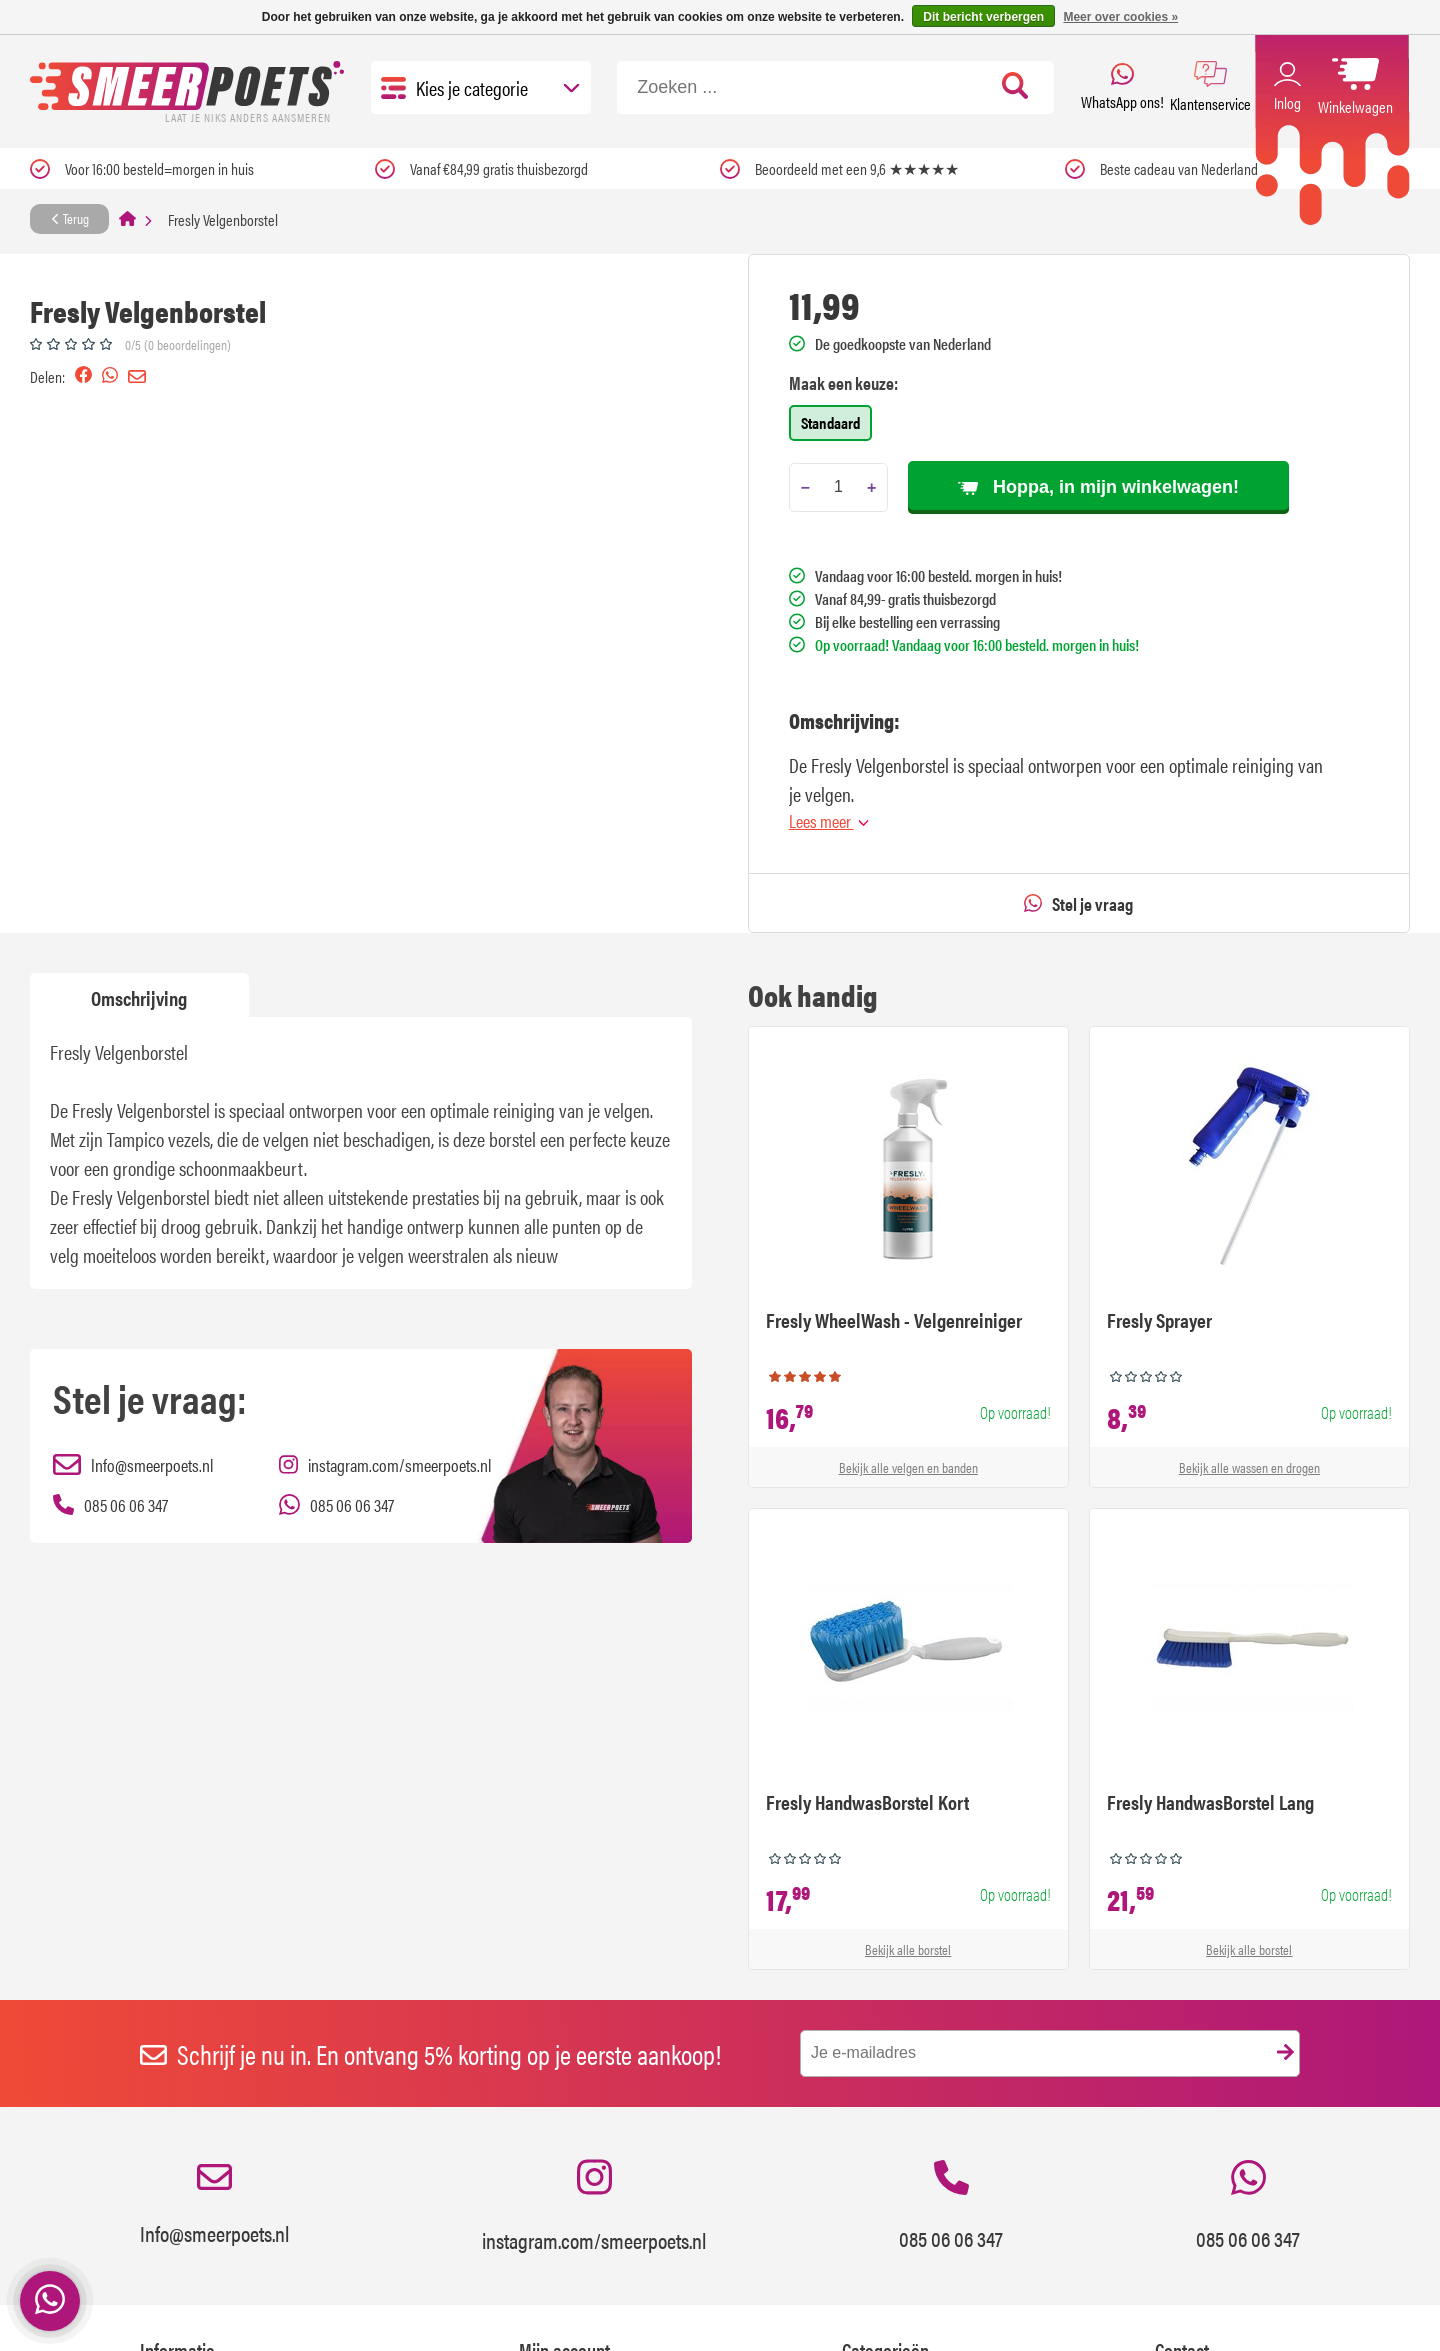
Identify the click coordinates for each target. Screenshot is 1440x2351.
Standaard (830, 422)
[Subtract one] (805, 487)
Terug (69, 218)
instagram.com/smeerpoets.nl (594, 2206)
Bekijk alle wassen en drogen (1249, 1467)
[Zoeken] (835, 87)
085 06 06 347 (951, 2206)
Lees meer (829, 820)
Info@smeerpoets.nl (214, 2206)
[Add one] (871, 487)
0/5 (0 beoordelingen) (178, 344)
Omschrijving (139, 997)
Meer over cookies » (1120, 17)
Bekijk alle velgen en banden (908, 1467)
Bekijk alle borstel (908, 1949)
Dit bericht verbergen (983, 17)
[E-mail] (1050, 2053)
